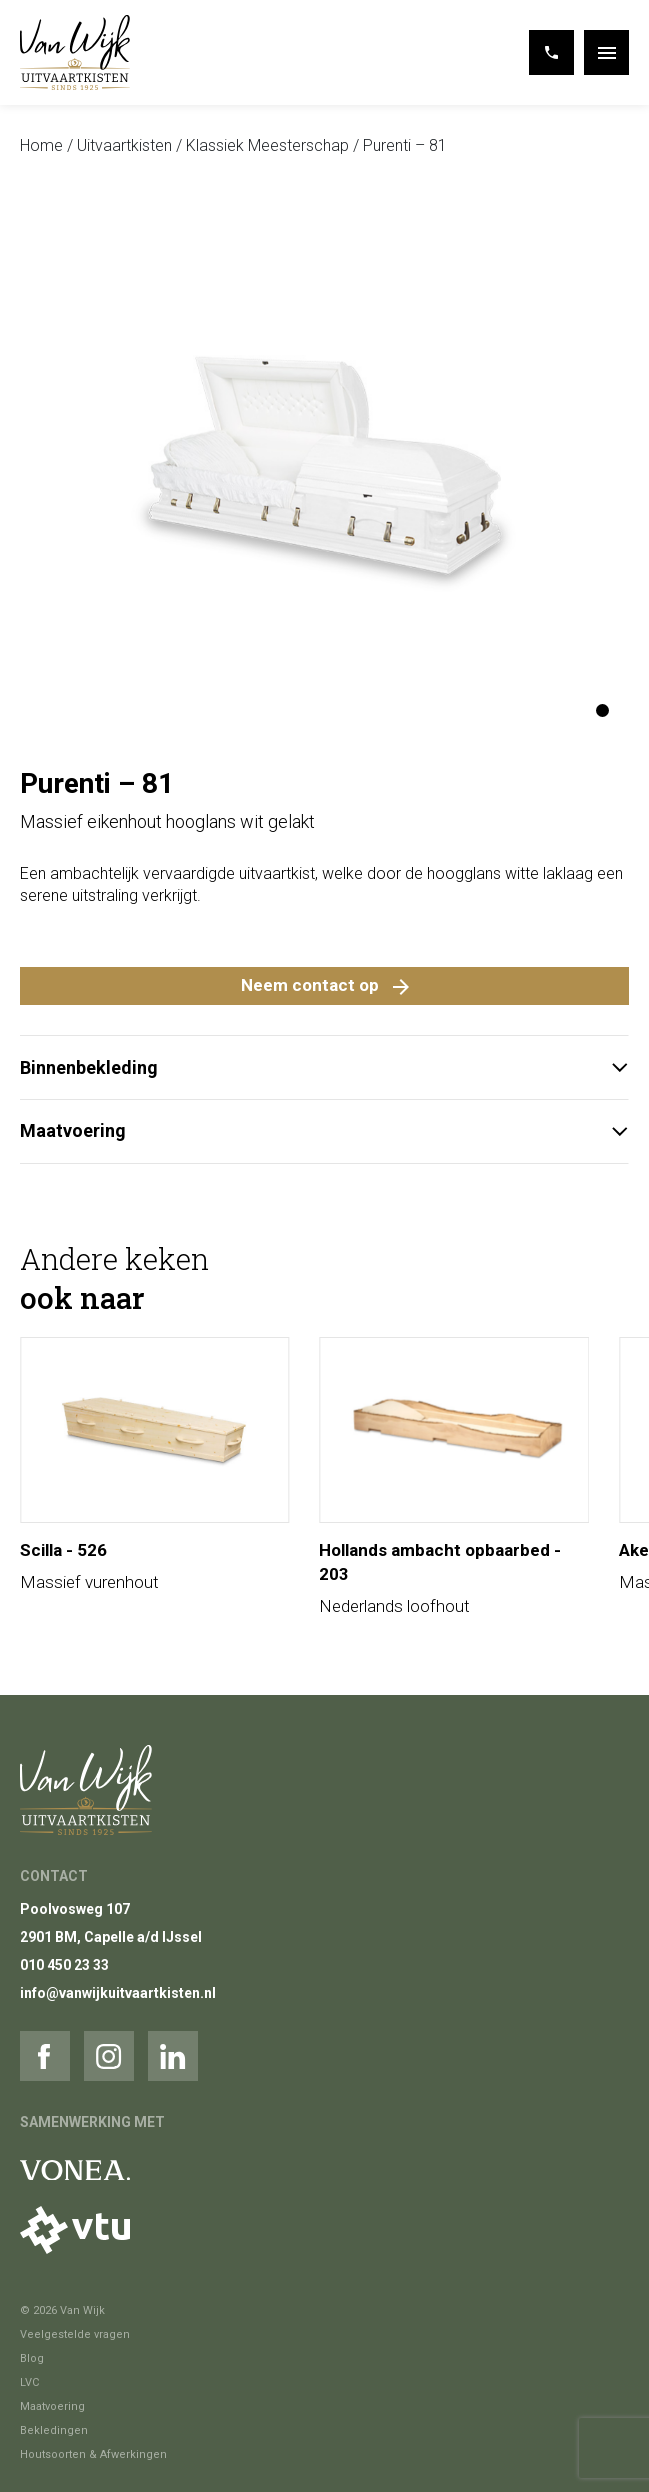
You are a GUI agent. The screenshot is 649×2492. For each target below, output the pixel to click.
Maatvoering (324, 1130)
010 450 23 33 (64, 1965)
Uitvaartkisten (124, 145)
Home (41, 145)
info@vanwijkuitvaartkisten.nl (118, 1993)
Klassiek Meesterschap (267, 145)
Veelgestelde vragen (75, 2334)
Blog (32, 2358)
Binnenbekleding (324, 1067)
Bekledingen (54, 2430)
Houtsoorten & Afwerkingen (93, 2454)
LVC (29, 2382)
